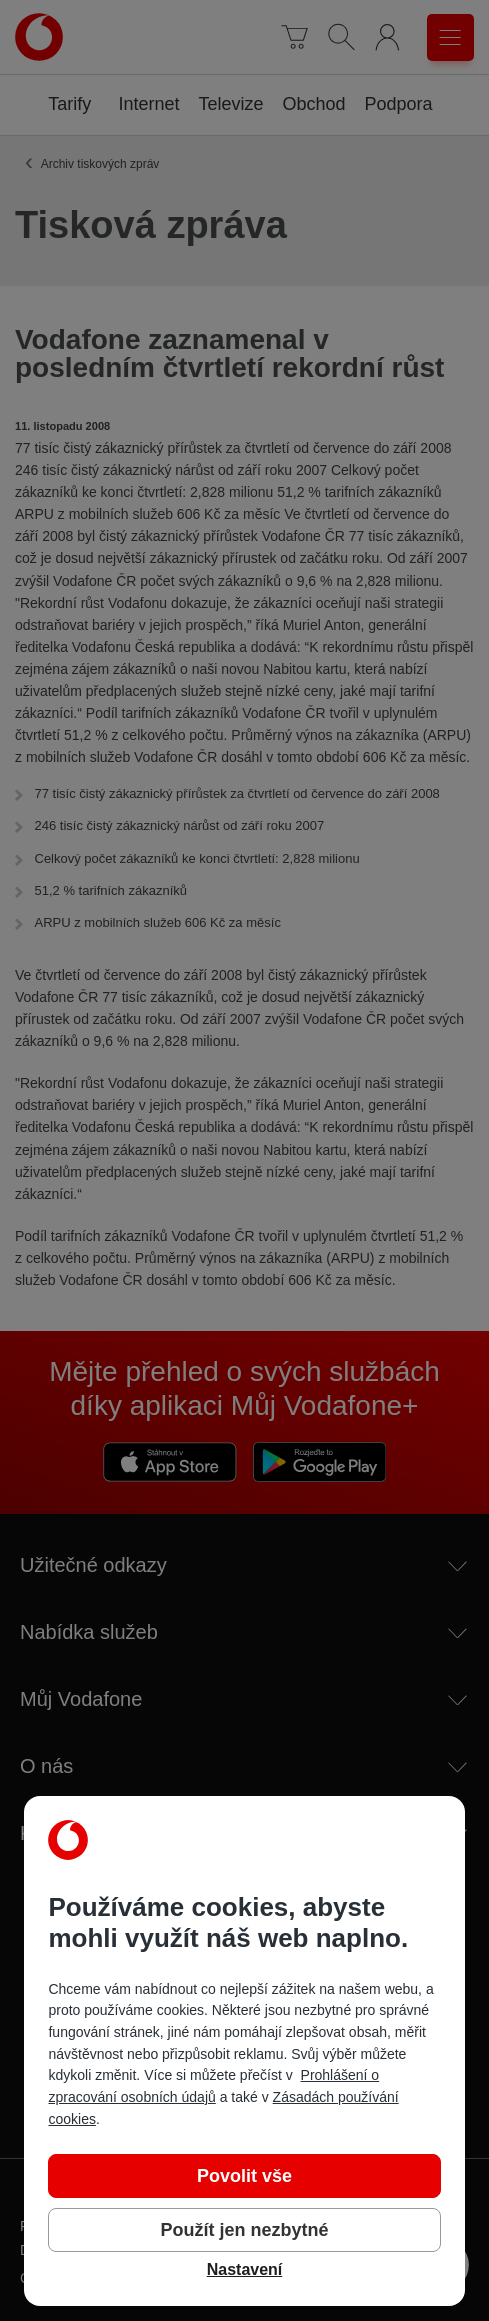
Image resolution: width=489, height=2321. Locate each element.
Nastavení (245, 2269)
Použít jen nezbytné (244, 2230)
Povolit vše (244, 2176)
